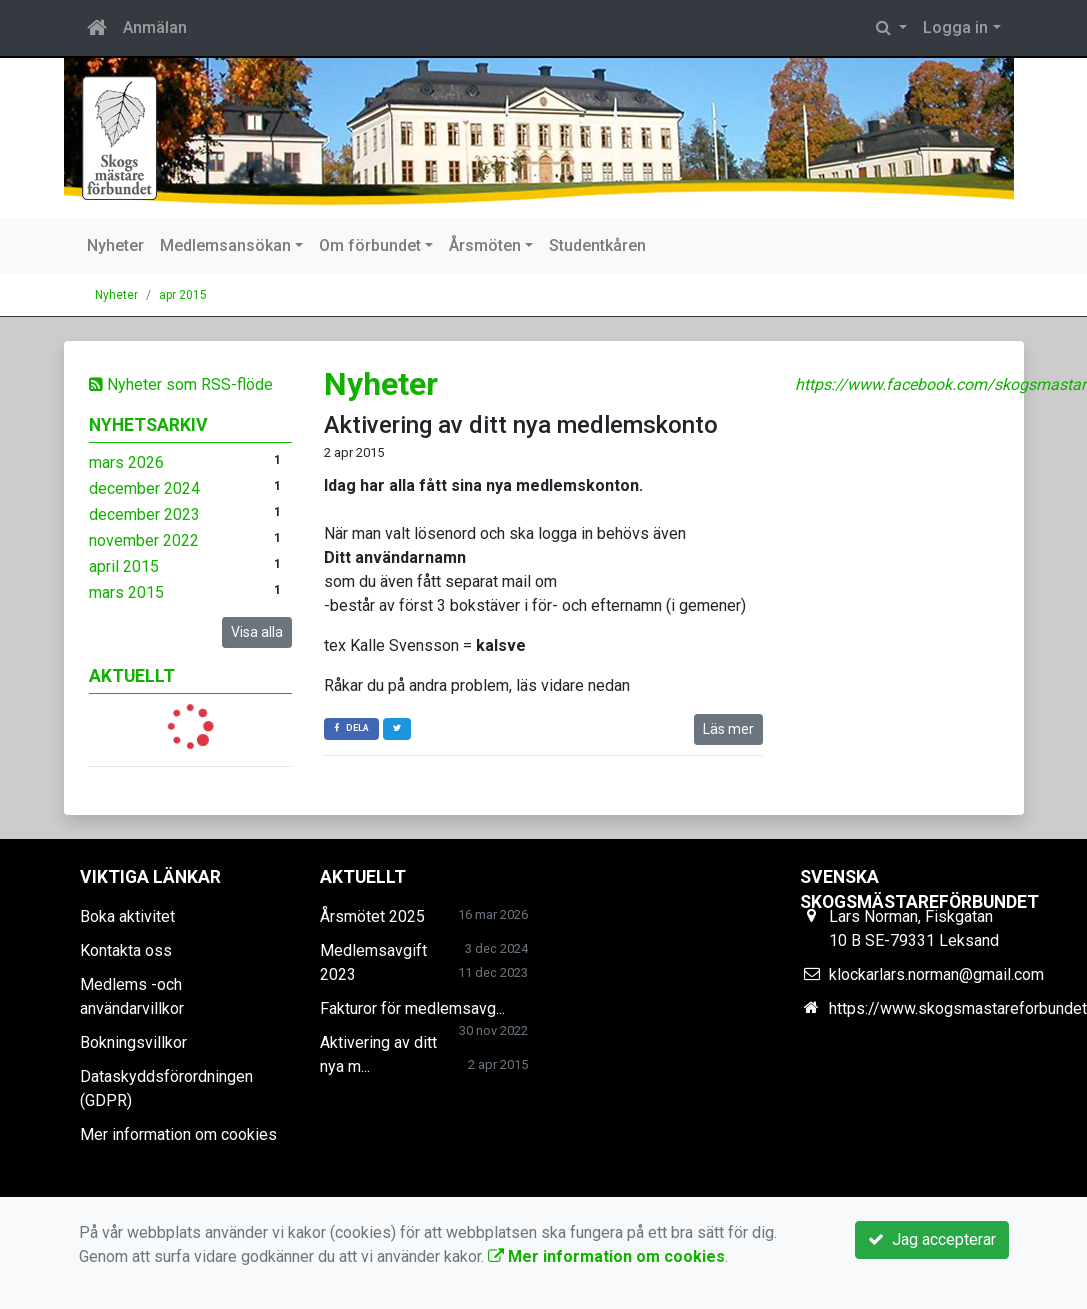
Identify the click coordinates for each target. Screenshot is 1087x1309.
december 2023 (144, 514)
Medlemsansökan (225, 245)
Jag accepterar (932, 1239)
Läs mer (728, 729)
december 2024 (144, 488)
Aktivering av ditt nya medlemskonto (521, 425)
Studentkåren (597, 245)
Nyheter (115, 245)
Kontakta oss (126, 950)
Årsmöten (485, 245)
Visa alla (257, 632)
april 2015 (124, 566)
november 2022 (144, 540)
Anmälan (155, 27)
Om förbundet (370, 245)
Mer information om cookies (178, 1134)
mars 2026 (126, 462)
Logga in (955, 27)
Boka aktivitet (127, 916)
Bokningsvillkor (133, 1042)
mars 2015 (126, 592)
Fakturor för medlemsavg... (412, 1008)
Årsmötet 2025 (372, 916)
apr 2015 (183, 295)
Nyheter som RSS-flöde (181, 384)
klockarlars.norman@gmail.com (936, 974)
